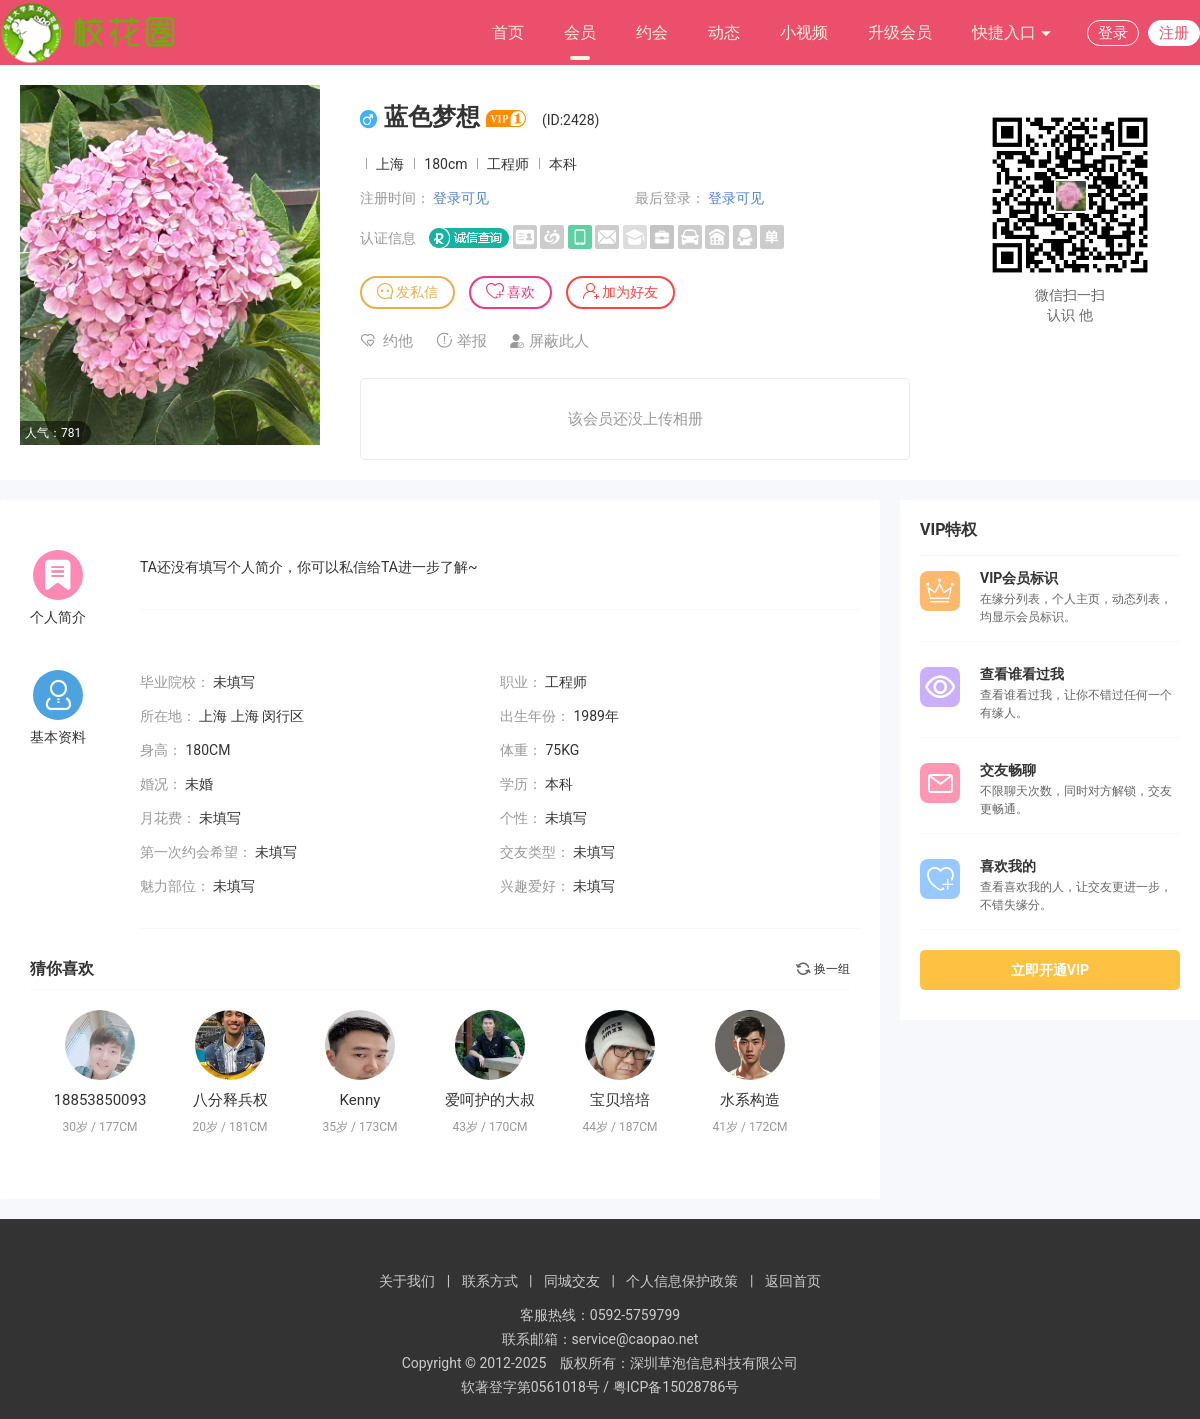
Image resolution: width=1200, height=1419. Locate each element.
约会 (652, 32)
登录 (1113, 33)
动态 (724, 32)
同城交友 (572, 1281)
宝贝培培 (620, 1100)
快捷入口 (1012, 33)
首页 (508, 32)
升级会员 (900, 32)
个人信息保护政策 (682, 1281)
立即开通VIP (1050, 970)
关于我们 (407, 1281)
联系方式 (490, 1281)
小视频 (804, 32)
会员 (580, 32)
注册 (1174, 33)
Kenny (360, 1100)
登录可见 (461, 198)
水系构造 (750, 1100)
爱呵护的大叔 (490, 1100)
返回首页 (793, 1281)
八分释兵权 (230, 1100)
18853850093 (100, 1100)
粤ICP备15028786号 (676, 1387)
